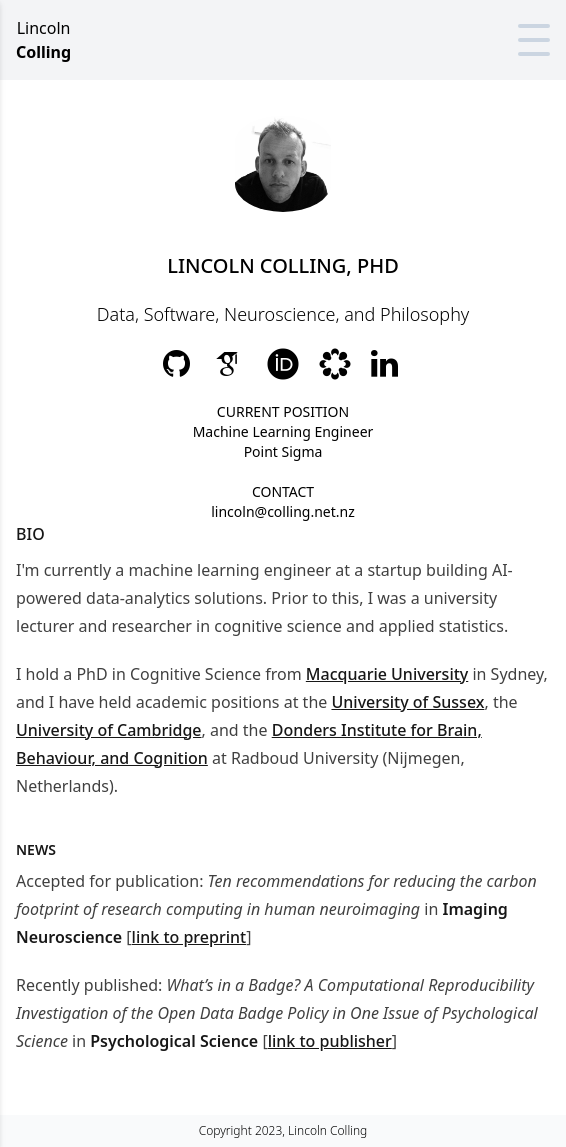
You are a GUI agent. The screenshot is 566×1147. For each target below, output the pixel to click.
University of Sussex (407, 702)
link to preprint (189, 937)
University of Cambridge (109, 730)
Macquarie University (387, 674)
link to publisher (330, 1041)
